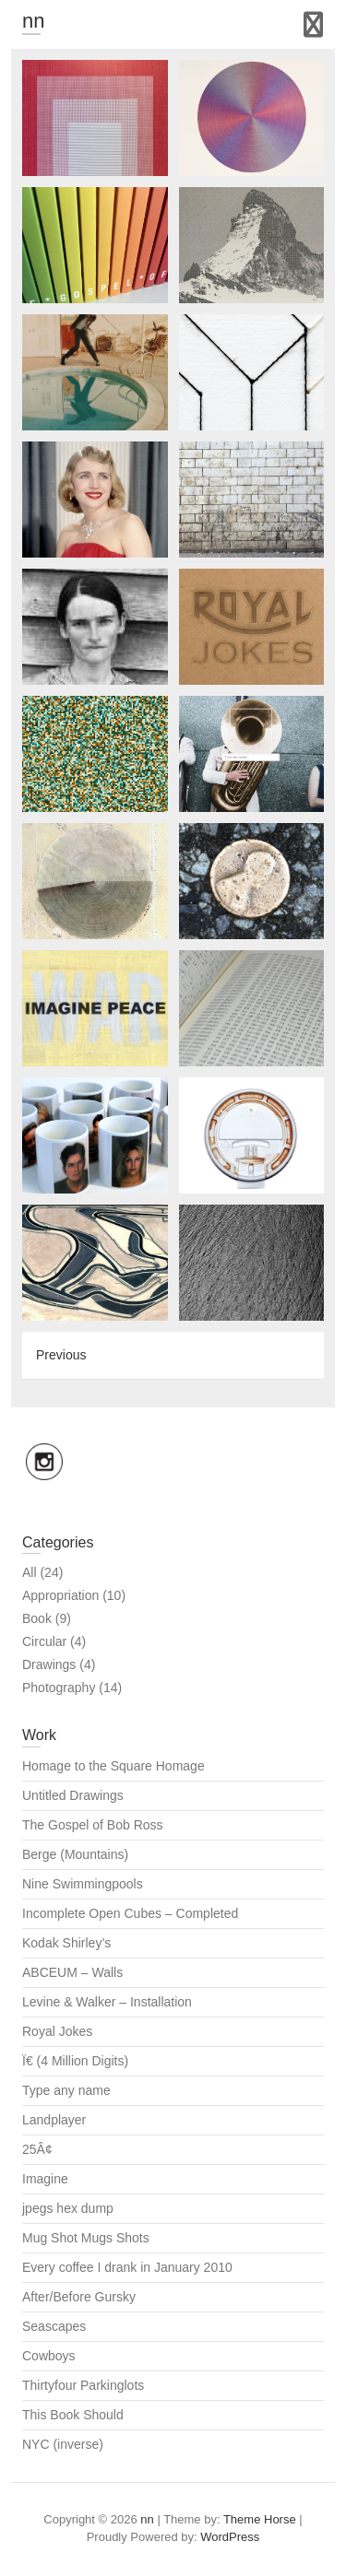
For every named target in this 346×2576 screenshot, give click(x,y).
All (29, 1572)
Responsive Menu (313, 24)
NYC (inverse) (62, 2444)
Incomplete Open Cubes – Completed (130, 1913)
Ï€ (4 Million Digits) (75, 2060)
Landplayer (54, 2119)
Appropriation (60, 1595)
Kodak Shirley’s (66, 1942)
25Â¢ (37, 2149)
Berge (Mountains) (75, 1854)
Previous (61, 1354)
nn (33, 20)
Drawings (49, 1664)
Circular (44, 1641)
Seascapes (54, 2326)
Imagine (45, 2178)
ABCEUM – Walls (72, 1972)
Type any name (66, 2090)
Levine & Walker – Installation (107, 2001)
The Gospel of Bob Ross (92, 1824)
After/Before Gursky (79, 2296)
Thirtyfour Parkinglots (83, 2385)
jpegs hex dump (67, 2208)
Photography (58, 1687)
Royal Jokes (57, 2031)
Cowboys (49, 2355)
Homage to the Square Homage (113, 1766)
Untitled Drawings (73, 1795)
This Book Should (73, 2414)
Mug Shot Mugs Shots (85, 2237)
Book (37, 1618)
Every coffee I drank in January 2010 (127, 2267)
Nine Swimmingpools (82, 1883)
